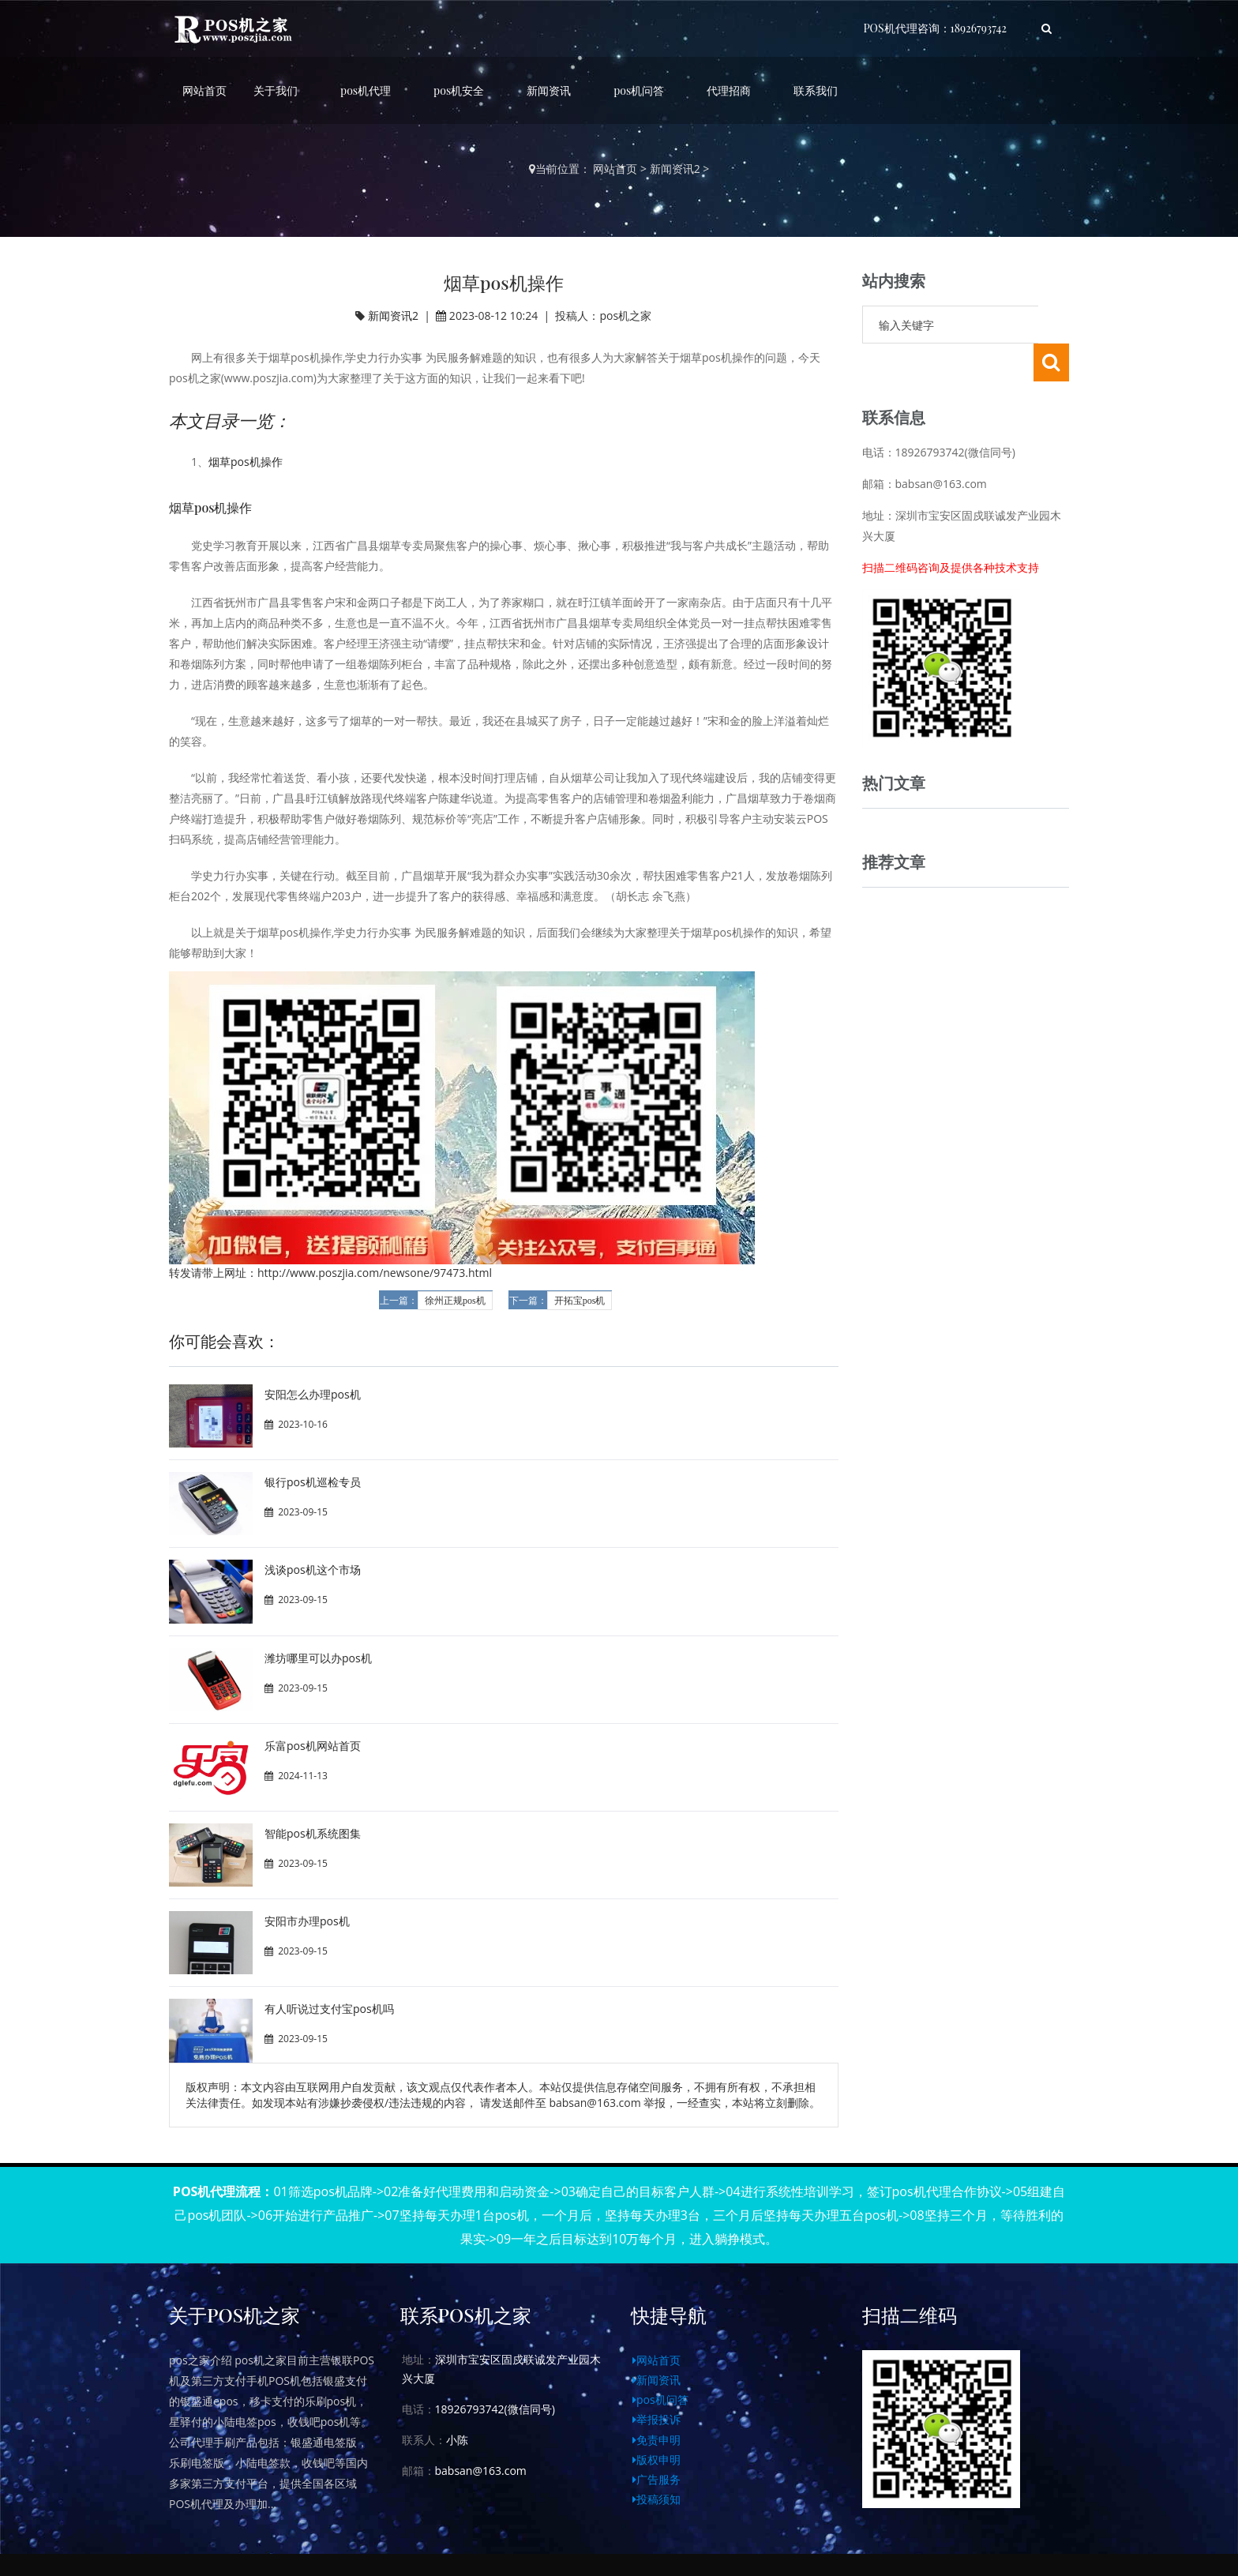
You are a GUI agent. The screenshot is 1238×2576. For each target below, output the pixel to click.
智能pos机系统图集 (312, 1833)
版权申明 (656, 2459)
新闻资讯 (549, 90)
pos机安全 (458, 90)
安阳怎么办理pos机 (312, 1394)
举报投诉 (656, 2419)
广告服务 (656, 2479)
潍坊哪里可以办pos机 (318, 1657)
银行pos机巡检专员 (312, 1481)
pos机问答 (638, 90)
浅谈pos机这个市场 (312, 1569)
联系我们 (815, 90)
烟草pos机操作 (245, 461)
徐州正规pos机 (455, 1300)
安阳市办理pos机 (307, 1920)
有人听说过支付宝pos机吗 (329, 2008)
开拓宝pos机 (580, 1300)
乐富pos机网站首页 (312, 1745)
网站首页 (204, 90)
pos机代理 (365, 90)
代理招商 (729, 90)
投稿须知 (656, 2499)
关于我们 (275, 90)
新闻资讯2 (675, 168)
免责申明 (656, 2439)
